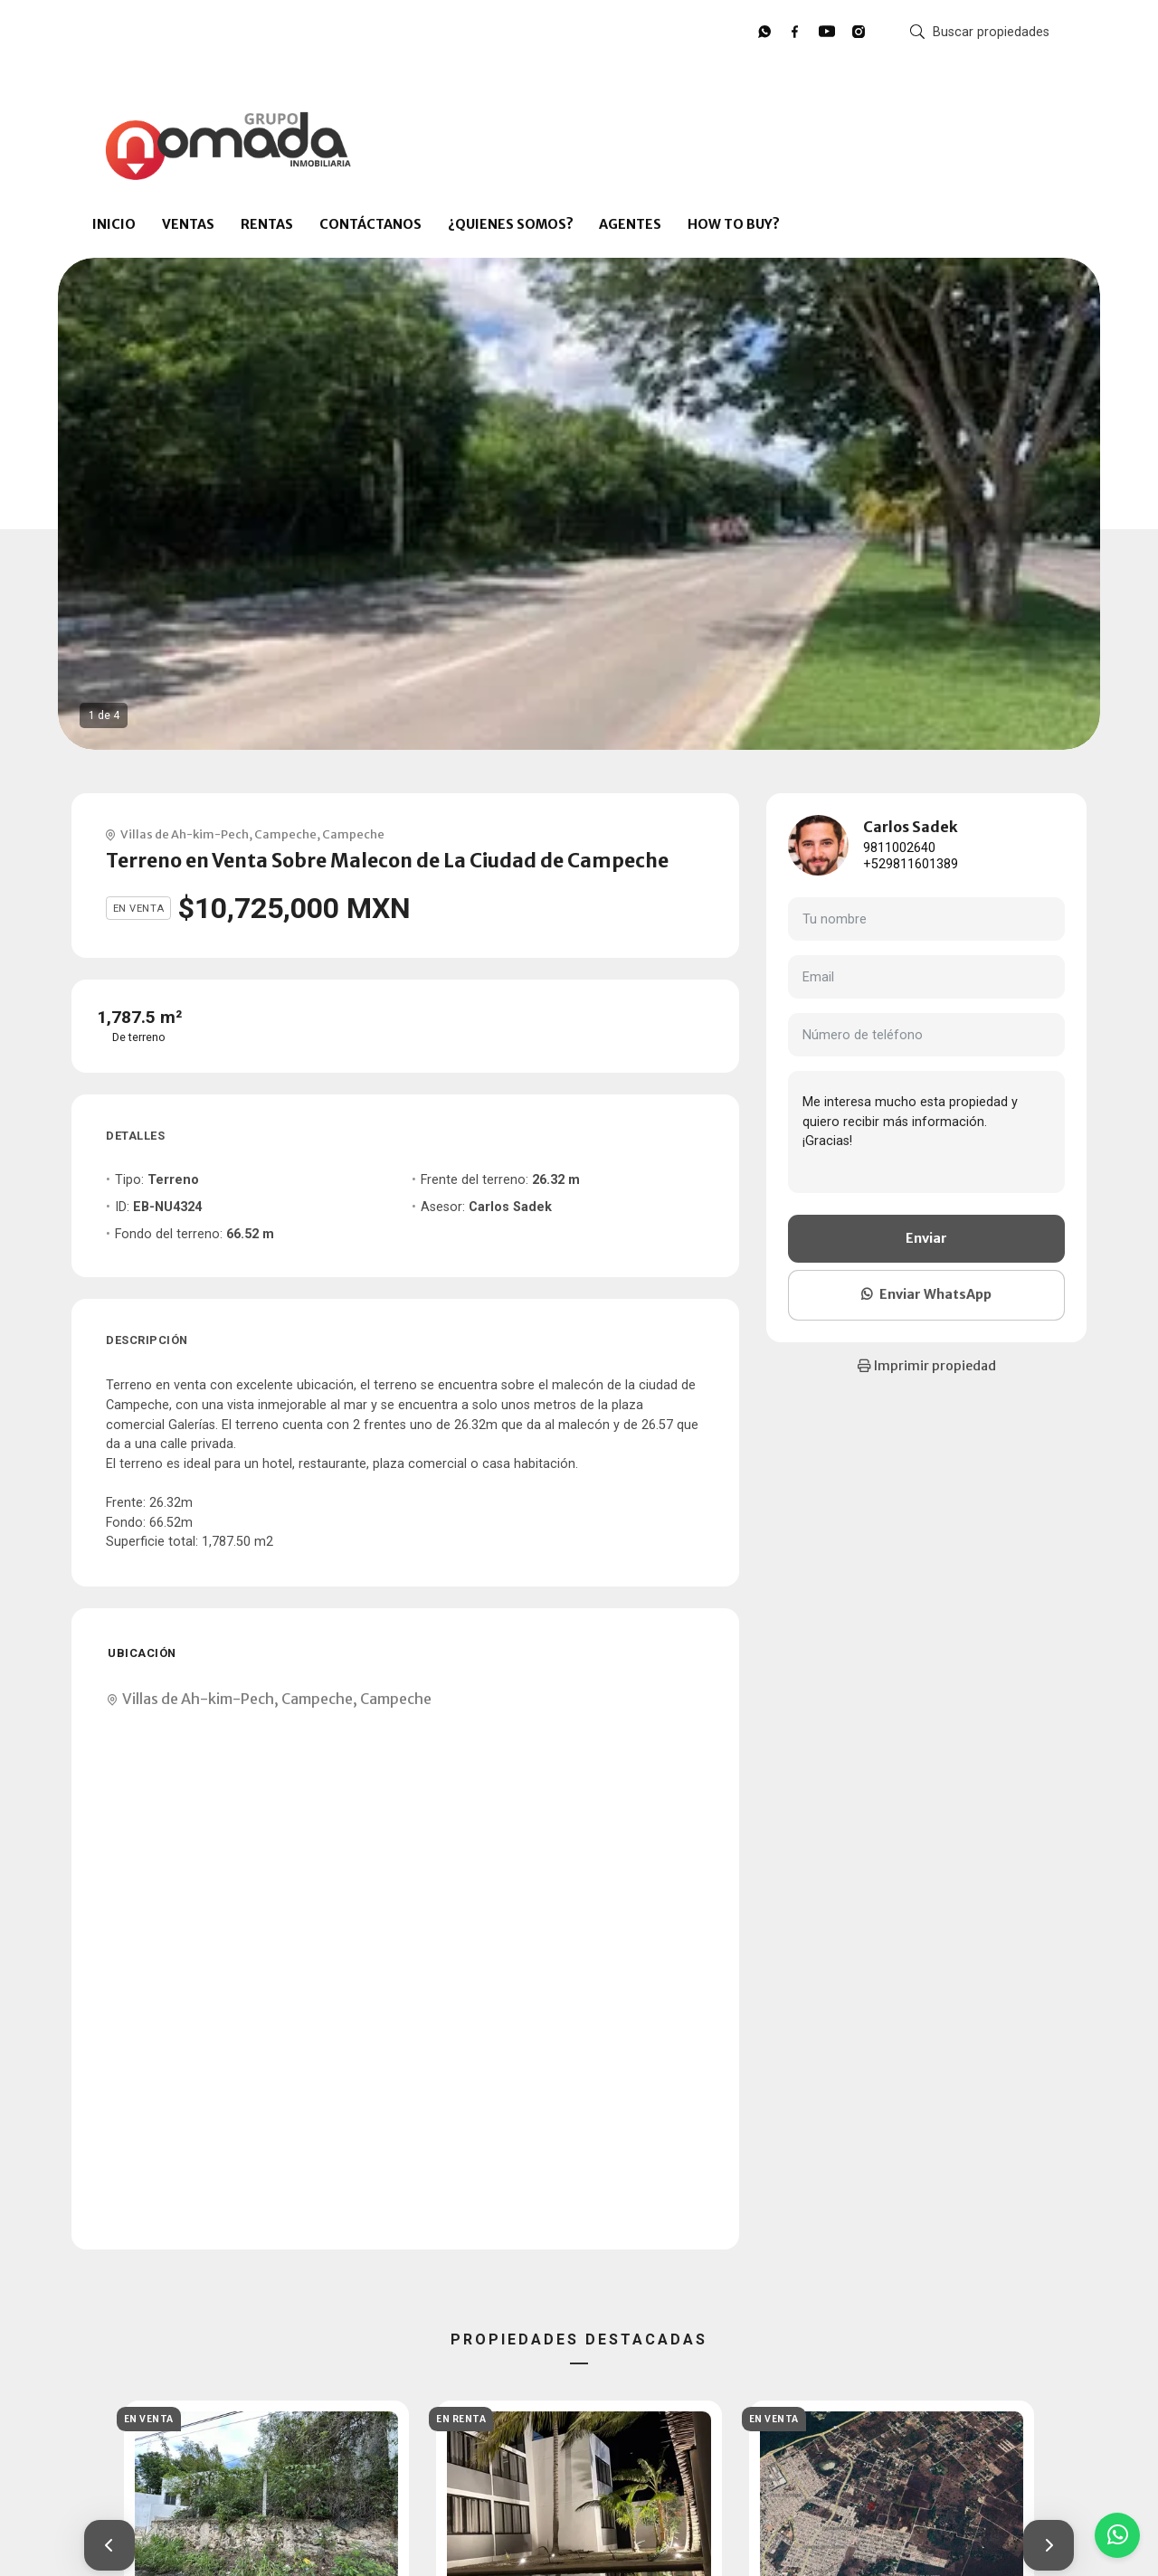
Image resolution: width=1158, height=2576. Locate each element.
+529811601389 (910, 864)
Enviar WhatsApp (926, 1294)
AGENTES (630, 224)
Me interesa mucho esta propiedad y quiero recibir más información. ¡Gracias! (926, 1131)
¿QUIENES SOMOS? (511, 224)
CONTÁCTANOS (370, 224)
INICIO (114, 224)
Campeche (285, 834)
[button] (109, 2545)
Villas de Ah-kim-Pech (184, 834)
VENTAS (188, 224)
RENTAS (267, 224)
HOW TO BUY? (734, 224)
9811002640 (899, 848)
